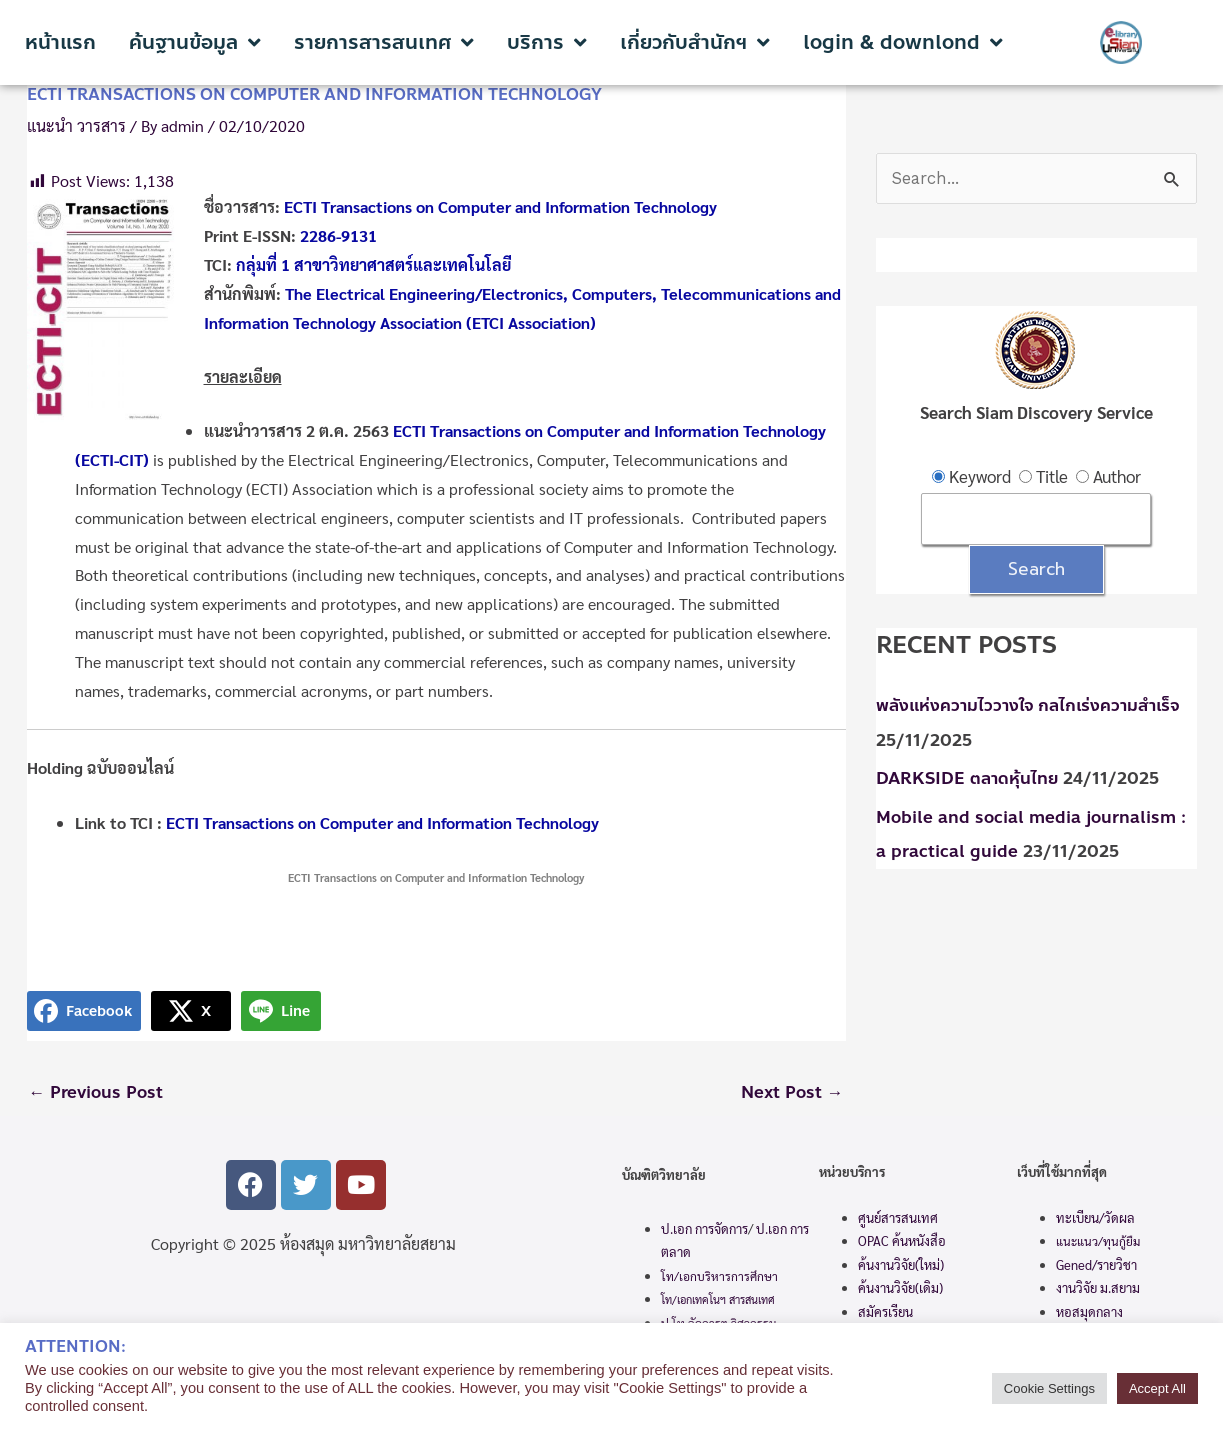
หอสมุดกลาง (1089, 1311)
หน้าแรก (60, 43)
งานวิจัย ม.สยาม (1098, 1288)
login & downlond (903, 43)
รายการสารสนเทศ (384, 43)
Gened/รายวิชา (1096, 1265)
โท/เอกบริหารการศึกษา (719, 1276)
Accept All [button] (1157, 1388)
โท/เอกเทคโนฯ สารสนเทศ (718, 1300)
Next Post (792, 1093)
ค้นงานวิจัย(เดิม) (900, 1288)
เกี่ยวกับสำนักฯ (695, 43)
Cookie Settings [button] (1049, 1388)
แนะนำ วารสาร (76, 125)
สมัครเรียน (885, 1311)
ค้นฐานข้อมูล (195, 43)
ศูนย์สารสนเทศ (898, 1218)
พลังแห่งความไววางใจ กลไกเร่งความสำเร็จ (1028, 706)
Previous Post (97, 1093)
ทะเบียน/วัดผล (1095, 1218)
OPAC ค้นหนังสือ (902, 1241)
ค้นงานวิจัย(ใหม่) (901, 1264)
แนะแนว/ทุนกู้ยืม (1098, 1242)
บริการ (547, 43)
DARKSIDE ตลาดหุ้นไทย (968, 779)
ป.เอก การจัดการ (704, 1228)
